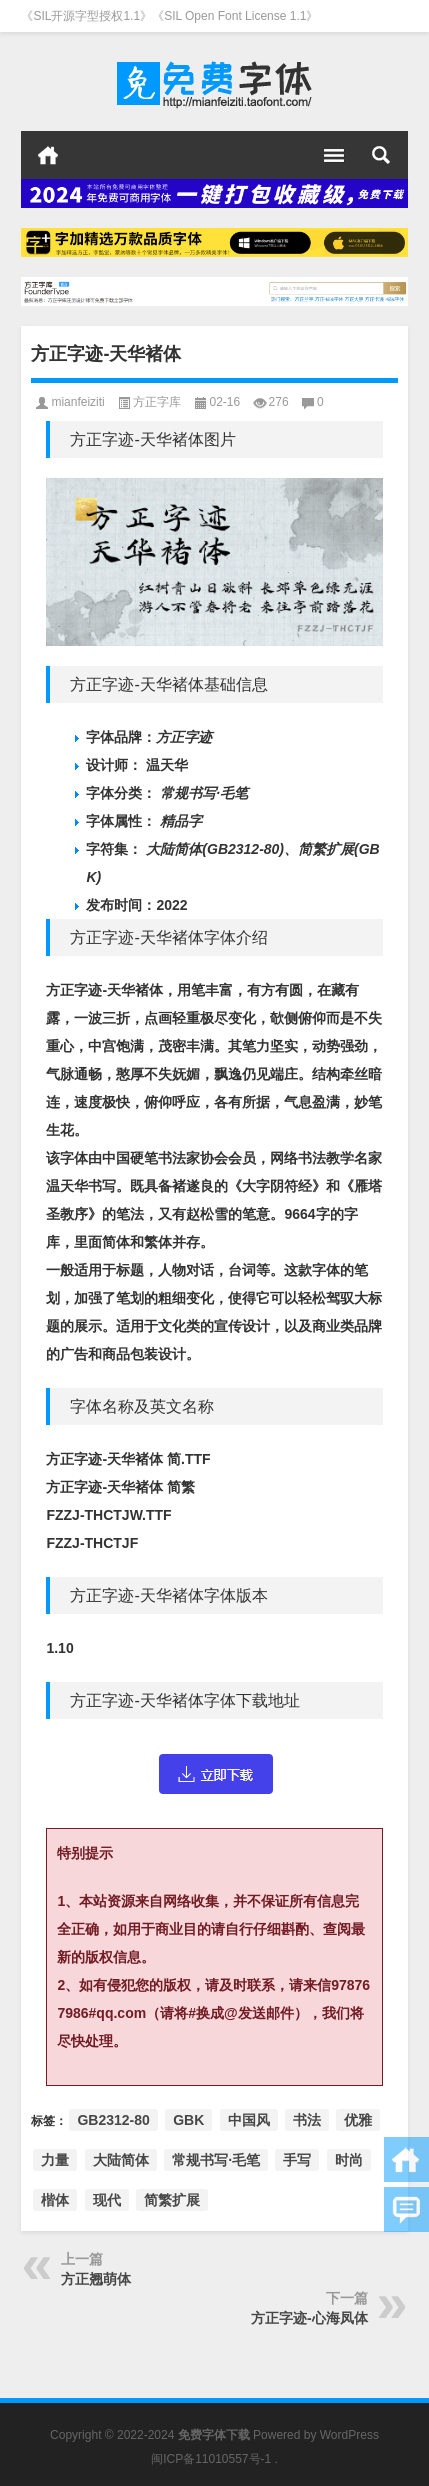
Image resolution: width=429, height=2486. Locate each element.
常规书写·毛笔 (216, 2160)
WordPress (349, 2435)
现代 (107, 2200)
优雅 (358, 2120)
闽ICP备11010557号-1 (211, 2459)
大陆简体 (121, 2160)
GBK (188, 2120)
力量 (55, 2160)
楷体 (55, 2200)
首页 (48, 155)
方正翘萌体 (96, 2279)
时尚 (349, 2160)
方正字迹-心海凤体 (309, 2318)
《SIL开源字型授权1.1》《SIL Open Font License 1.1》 (169, 16)
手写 (297, 2160)
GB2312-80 (113, 2120)
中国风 (249, 2120)
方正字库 (157, 402)
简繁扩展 (172, 2200)
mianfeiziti (77, 402)
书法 (307, 2120)
